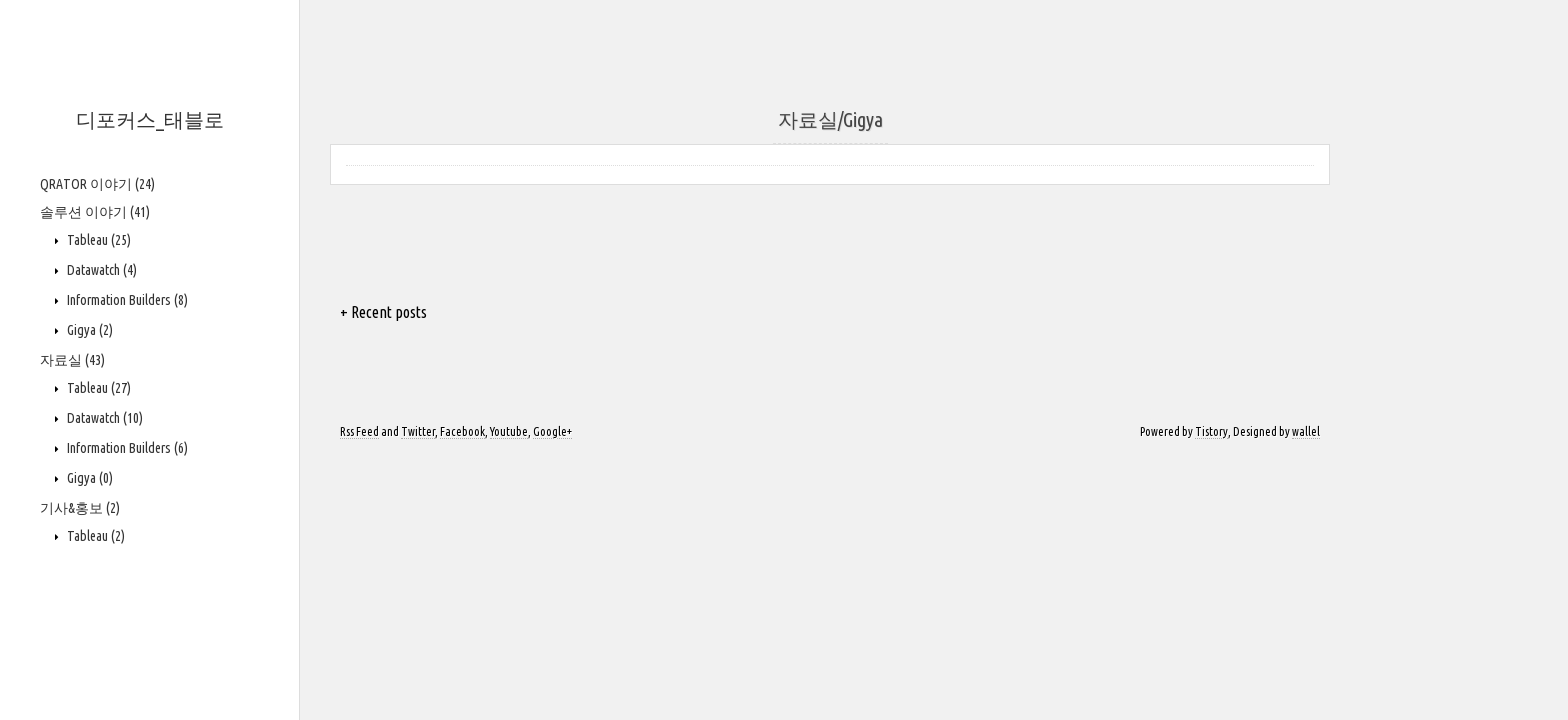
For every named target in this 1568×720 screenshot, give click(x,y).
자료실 (72, 360)
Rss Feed (359, 431)
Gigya (88, 330)
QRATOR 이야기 (97, 184)
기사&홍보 (80, 508)
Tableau (97, 240)
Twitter (418, 431)
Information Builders (126, 300)
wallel (1306, 431)
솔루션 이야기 (95, 212)
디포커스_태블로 (150, 119)
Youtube (509, 431)
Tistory (1211, 431)
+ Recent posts (383, 312)
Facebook (462, 431)
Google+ (552, 431)
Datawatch (100, 270)
